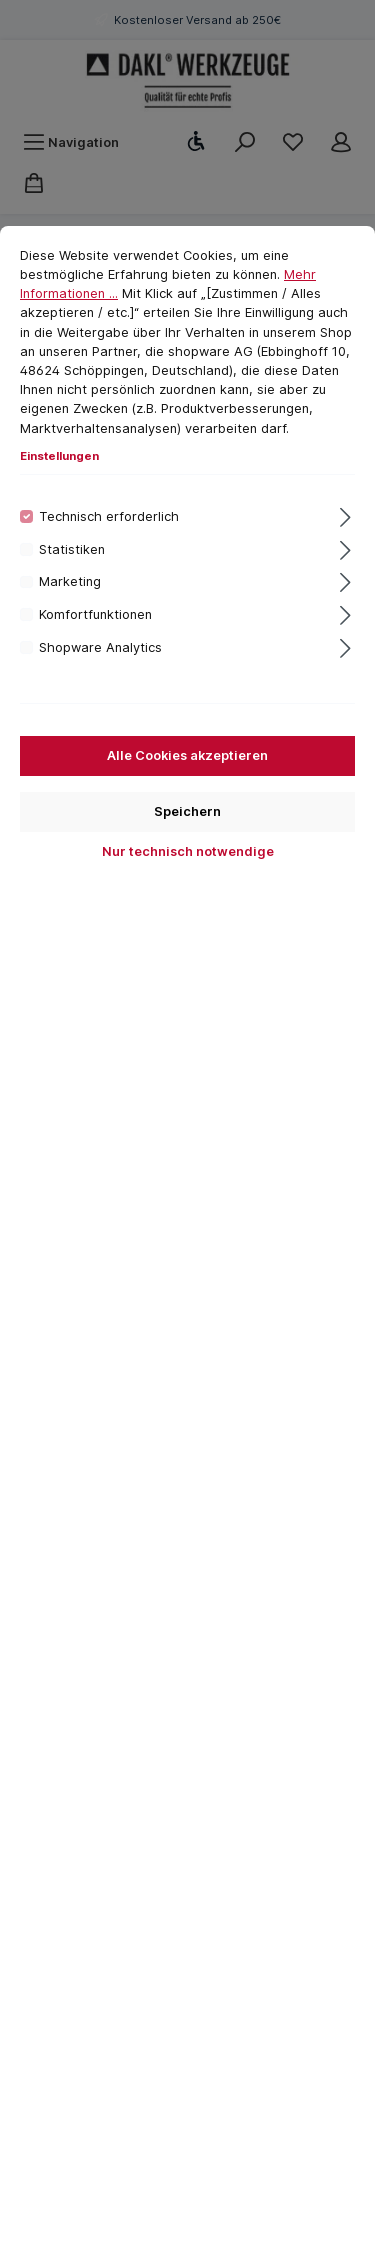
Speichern (187, 811)
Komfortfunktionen (95, 614)
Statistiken (72, 549)
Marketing (70, 581)
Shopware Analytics (100, 647)
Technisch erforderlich (109, 516)
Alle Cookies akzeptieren (187, 755)
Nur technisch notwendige (188, 851)
